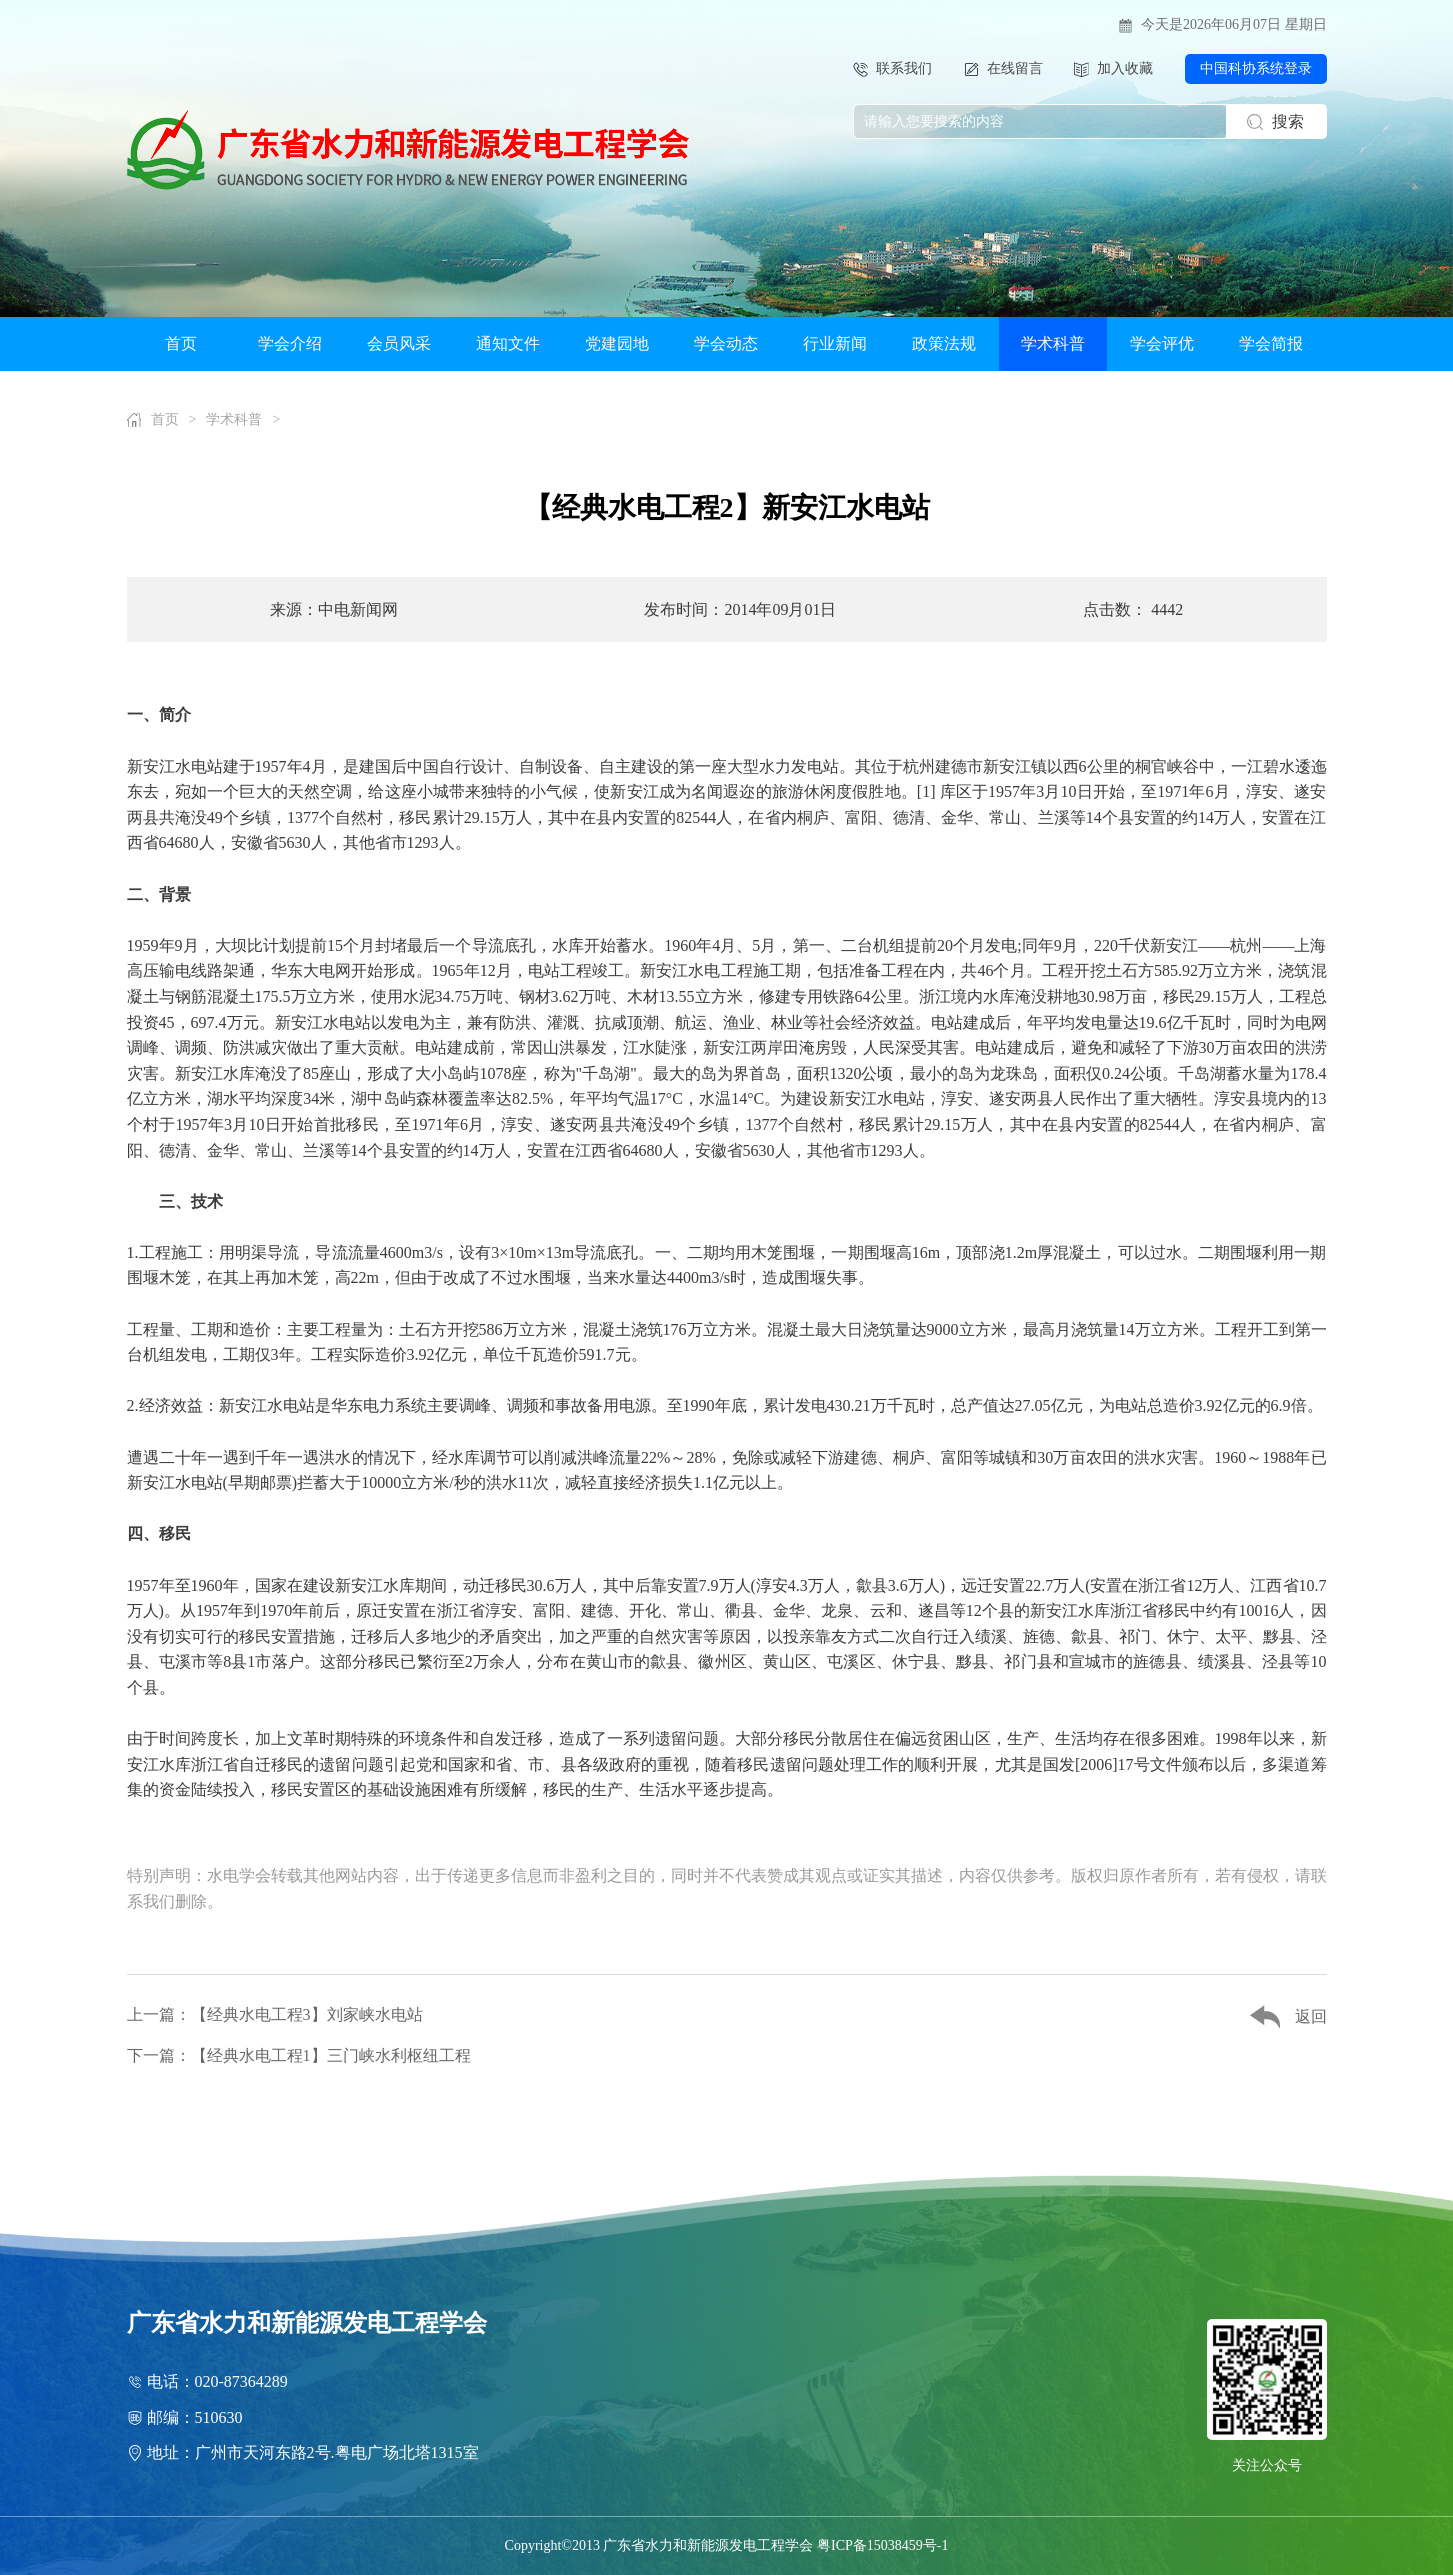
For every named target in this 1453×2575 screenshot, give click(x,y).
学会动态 (726, 343)
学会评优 (1162, 343)
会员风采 (399, 343)
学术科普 (1053, 343)
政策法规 (944, 343)
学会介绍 (290, 343)
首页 (181, 343)
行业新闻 (835, 343)
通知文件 (508, 343)
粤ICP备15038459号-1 (882, 2545)
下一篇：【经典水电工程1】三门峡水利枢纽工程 (299, 2055)
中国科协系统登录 (1256, 68)
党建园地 (617, 343)
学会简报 (1271, 343)
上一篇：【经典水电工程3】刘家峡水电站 (275, 2014)
